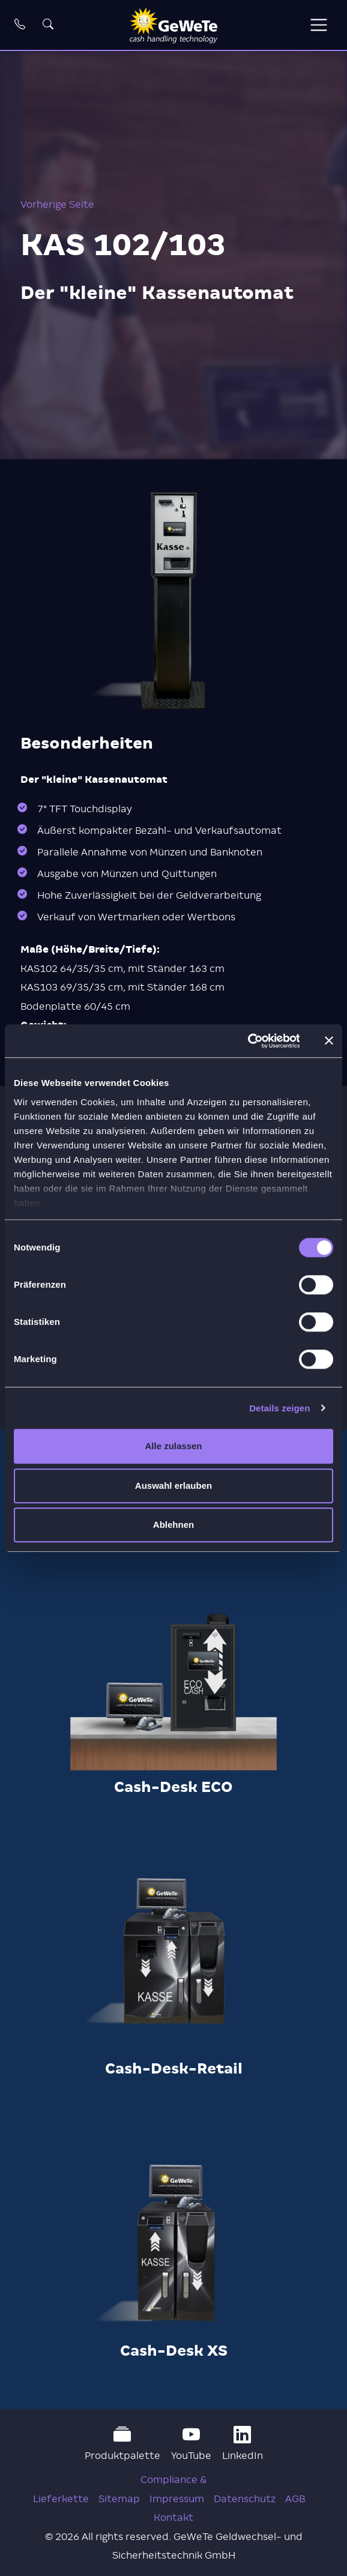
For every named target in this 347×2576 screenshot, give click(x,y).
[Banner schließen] (329, 1041)
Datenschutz (245, 2499)
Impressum (176, 2499)
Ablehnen (173, 1524)
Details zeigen (279, 1408)
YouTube (191, 2443)
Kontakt (173, 2517)
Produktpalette (122, 2443)
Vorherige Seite (57, 204)
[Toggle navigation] (318, 24)
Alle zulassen (173, 1446)
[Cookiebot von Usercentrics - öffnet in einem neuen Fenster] (247, 1041)
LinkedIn (242, 2443)
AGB (295, 2499)
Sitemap (119, 2499)
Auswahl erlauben (173, 1485)
